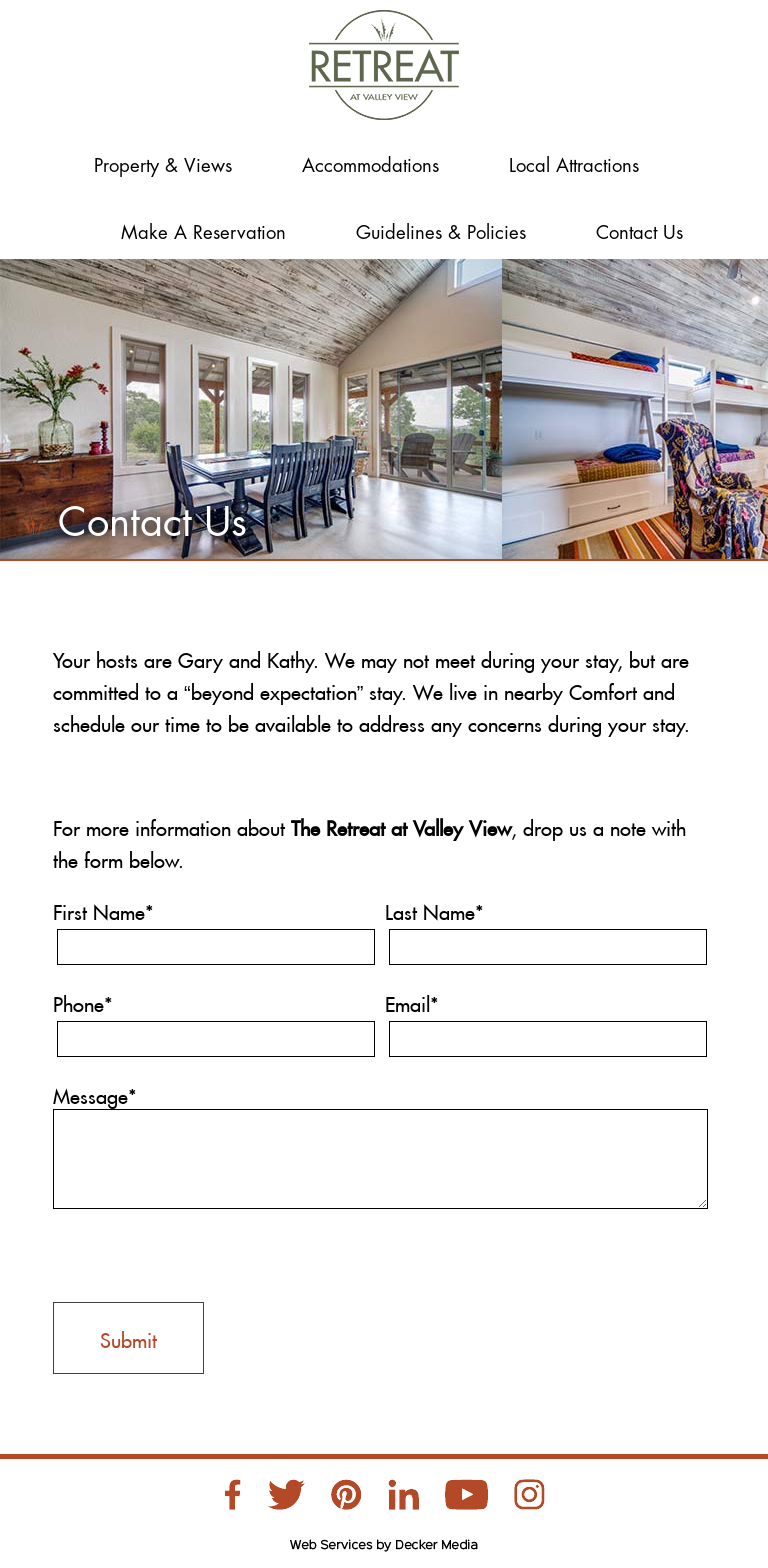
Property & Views (163, 166)
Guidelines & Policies (441, 233)
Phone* (83, 1001)
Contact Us (639, 233)
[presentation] (205, 1253)
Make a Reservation (203, 233)
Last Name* (434, 909)
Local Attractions (574, 166)
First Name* (103, 909)
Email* (412, 1001)
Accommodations (370, 166)
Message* (95, 1093)
